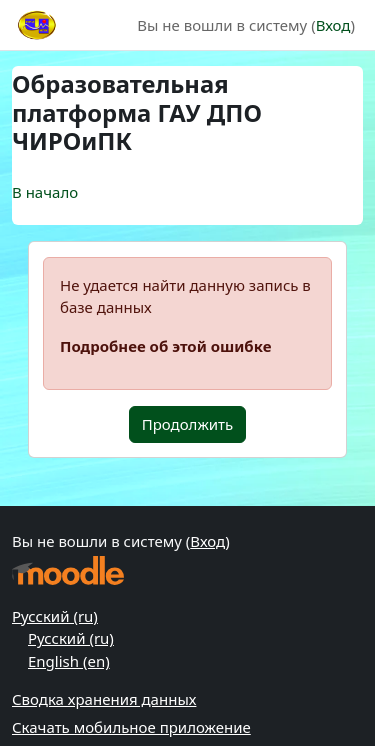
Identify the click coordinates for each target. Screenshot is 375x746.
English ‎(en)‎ (69, 661)
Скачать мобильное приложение (131, 727)
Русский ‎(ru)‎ (55, 616)
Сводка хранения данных (104, 699)
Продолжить (188, 424)
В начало (45, 192)
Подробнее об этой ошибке (165, 346)
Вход (333, 25)
